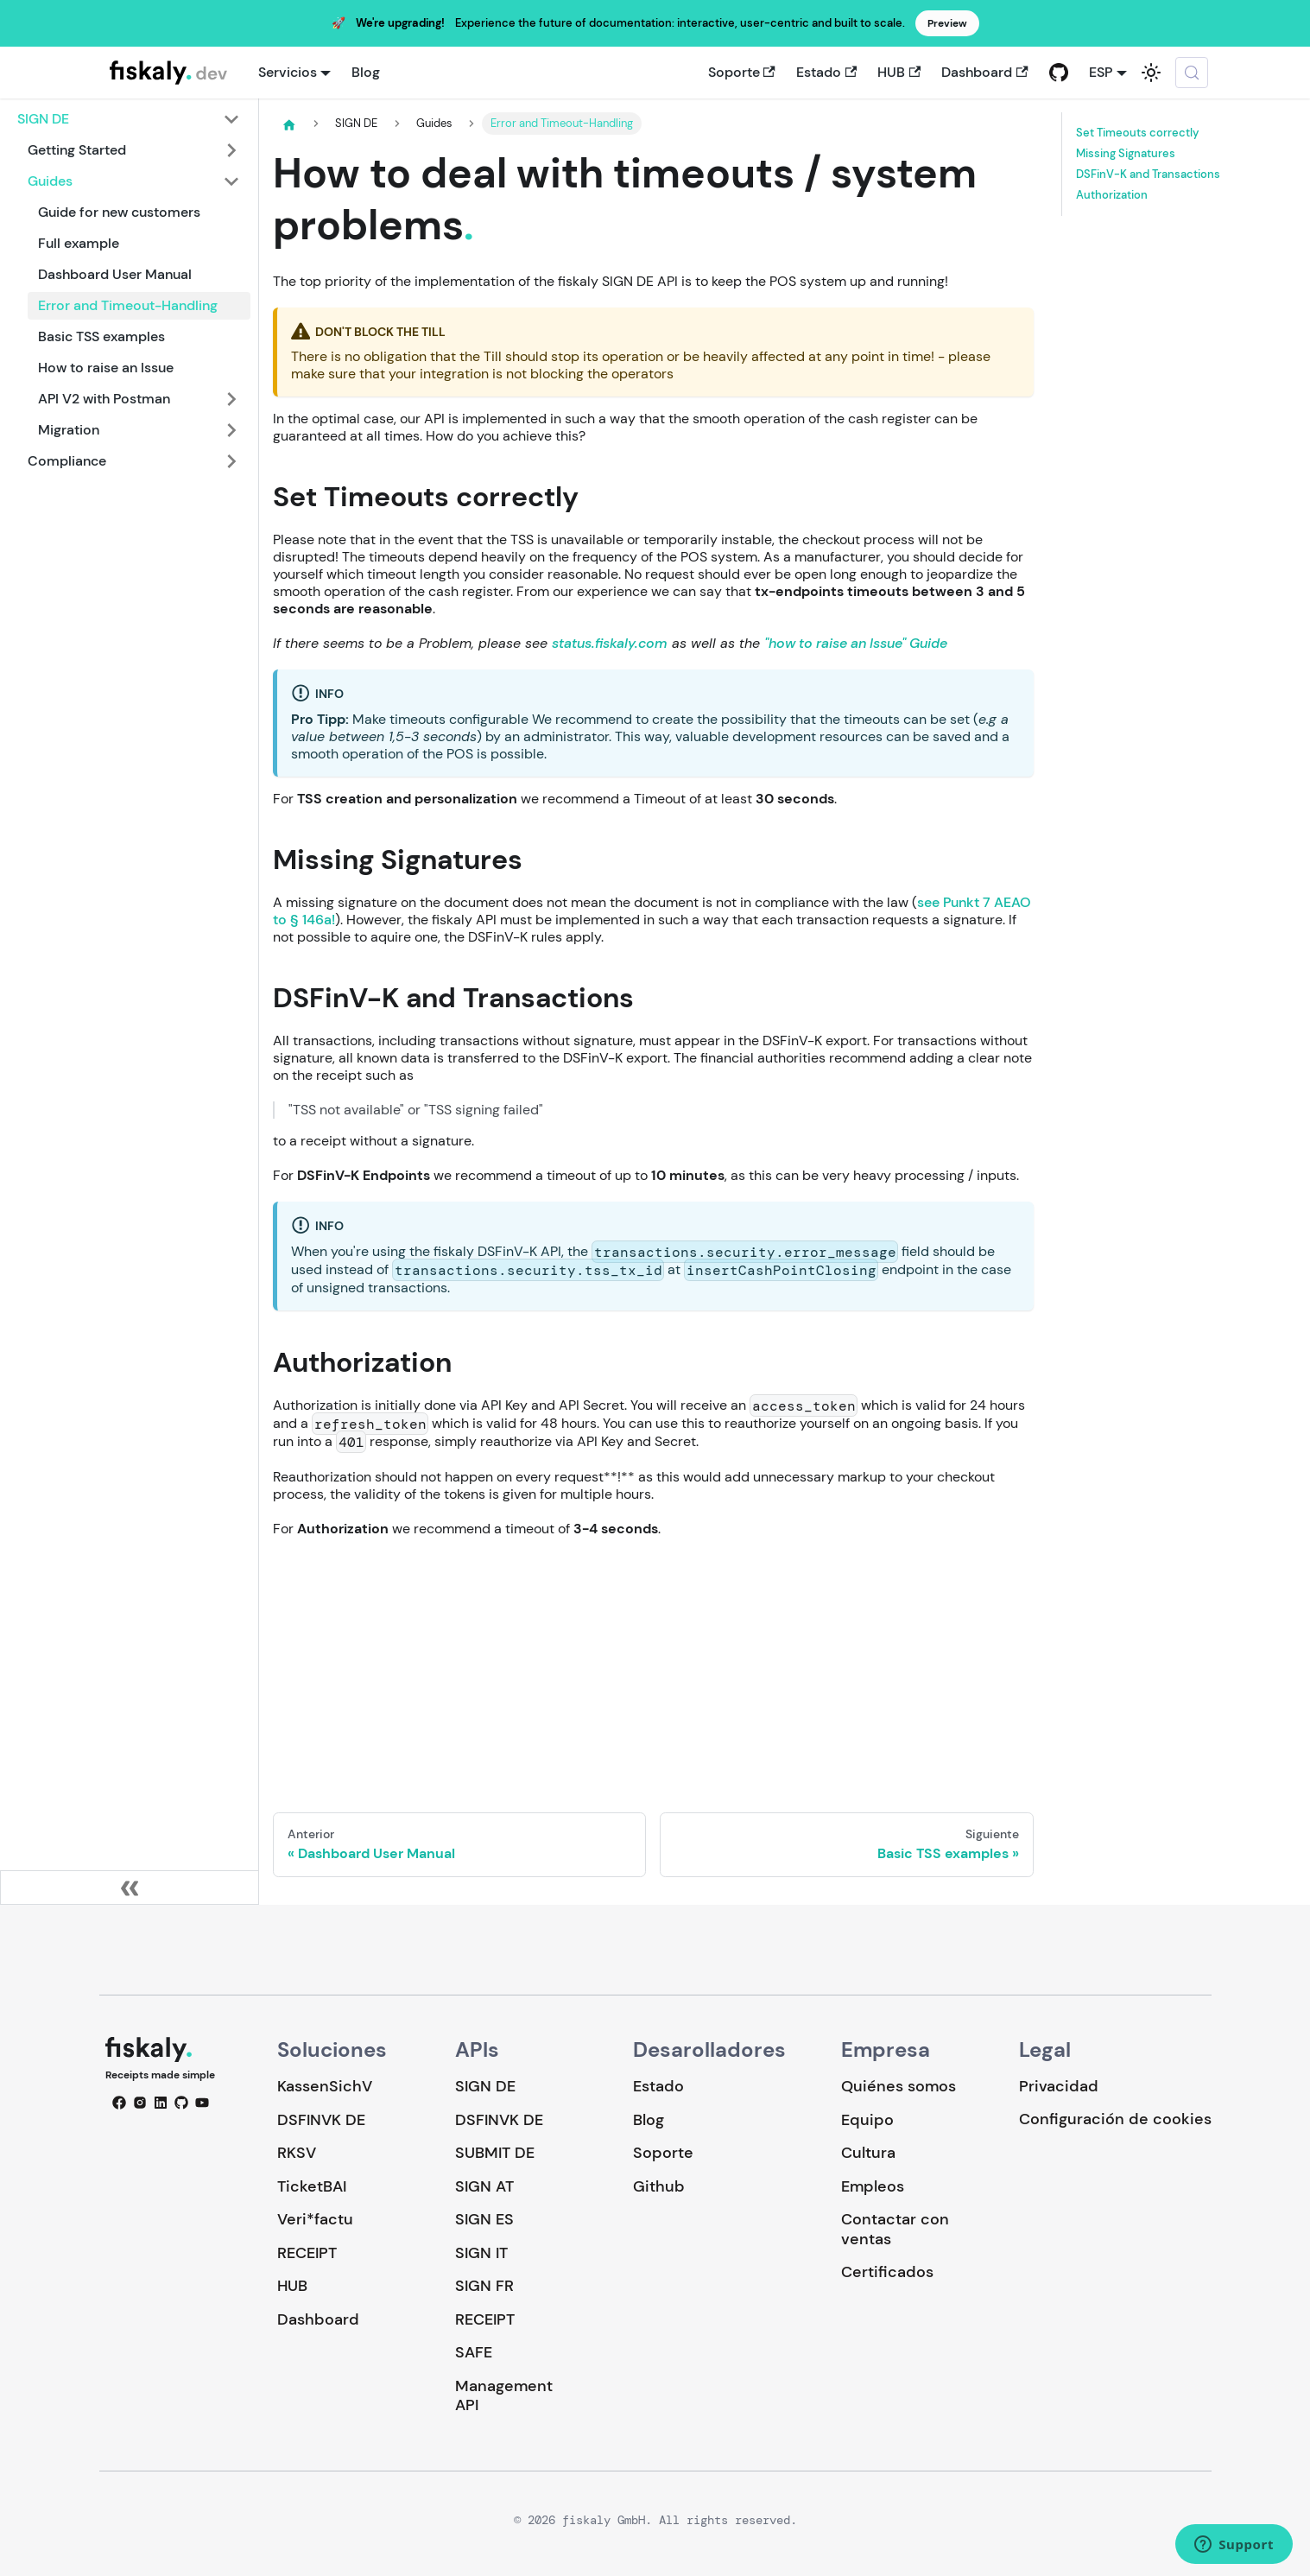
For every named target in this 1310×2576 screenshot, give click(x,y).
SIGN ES (484, 2219)
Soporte (741, 72)
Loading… (653, 1663)
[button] (128, 119)
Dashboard (984, 72)
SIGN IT (481, 2253)
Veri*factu (315, 2219)
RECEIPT (307, 2253)
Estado (826, 72)
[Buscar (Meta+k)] (1191, 72)
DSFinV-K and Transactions (1148, 174)
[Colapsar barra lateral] (129, 1887)
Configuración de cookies (1115, 2119)
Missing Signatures (1125, 154)
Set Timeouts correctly (1137, 133)
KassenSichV (324, 2086)
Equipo (867, 2120)
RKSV (296, 2152)
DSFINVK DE (321, 2120)
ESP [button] (1100, 72)
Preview (947, 23)
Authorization (1112, 195)
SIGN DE (485, 2086)
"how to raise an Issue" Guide (855, 643)
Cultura (868, 2152)
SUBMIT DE (495, 2152)
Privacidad (1058, 2086)
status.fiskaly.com (610, 643)
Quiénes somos (898, 2086)
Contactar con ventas (895, 2229)
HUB (899, 72)
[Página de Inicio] (289, 124)
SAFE (473, 2352)
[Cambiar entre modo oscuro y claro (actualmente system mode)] (1151, 72)
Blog (365, 72)
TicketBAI (311, 2186)
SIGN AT (484, 2186)
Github (659, 2186)
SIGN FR (484, 2285)
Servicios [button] (287, 72)
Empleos (872, 2186)
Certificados (887, 2272)
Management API (504, 2396)
